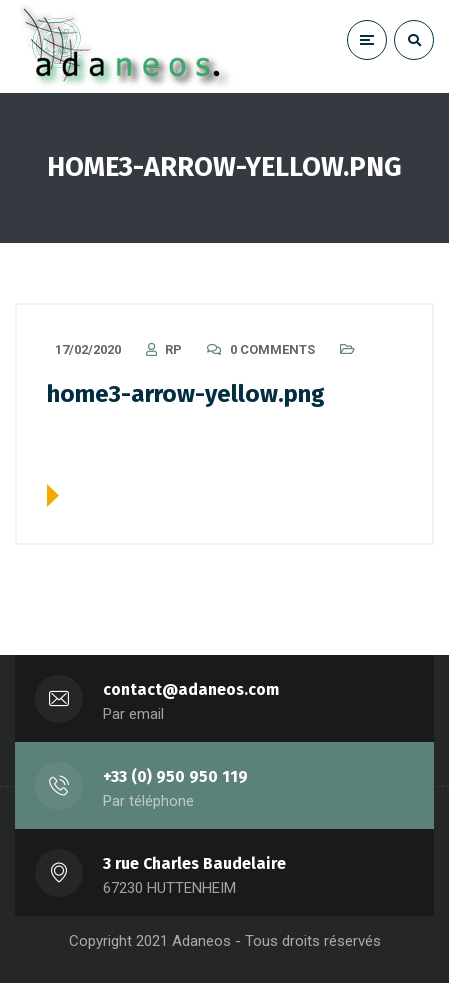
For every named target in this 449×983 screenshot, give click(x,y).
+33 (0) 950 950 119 (175, 776)
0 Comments (272, 349)
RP (173, 349)
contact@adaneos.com (191, 689)
